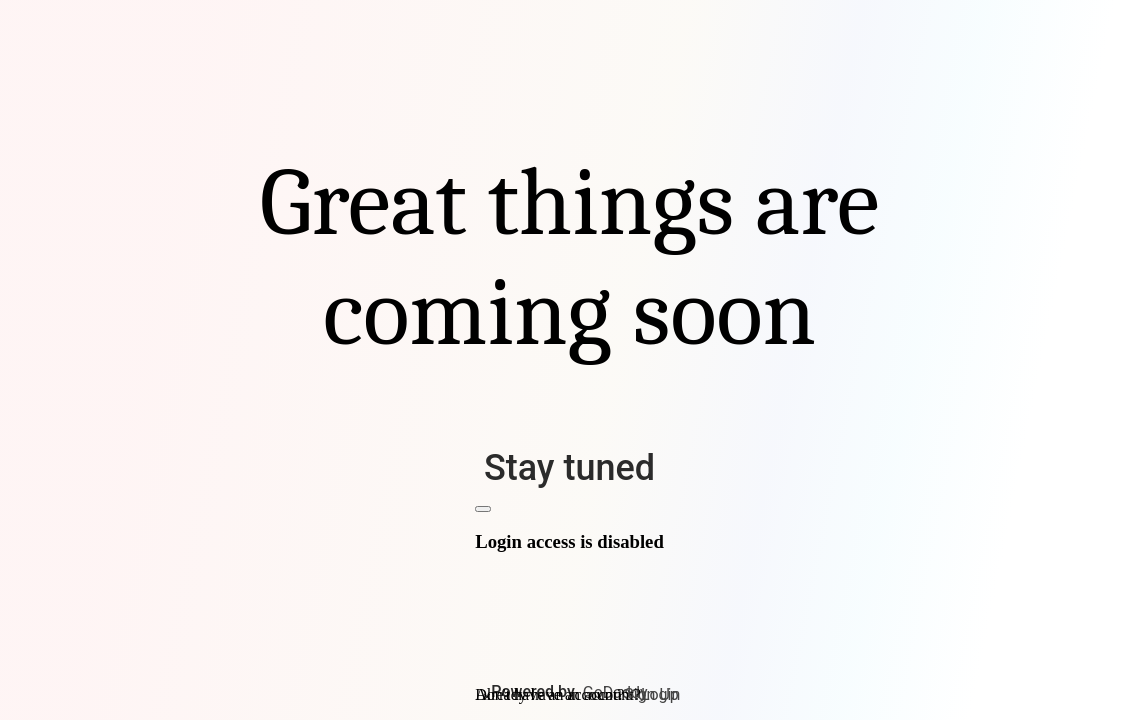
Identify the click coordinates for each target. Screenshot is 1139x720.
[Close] (483, 509)
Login (660, 694)
